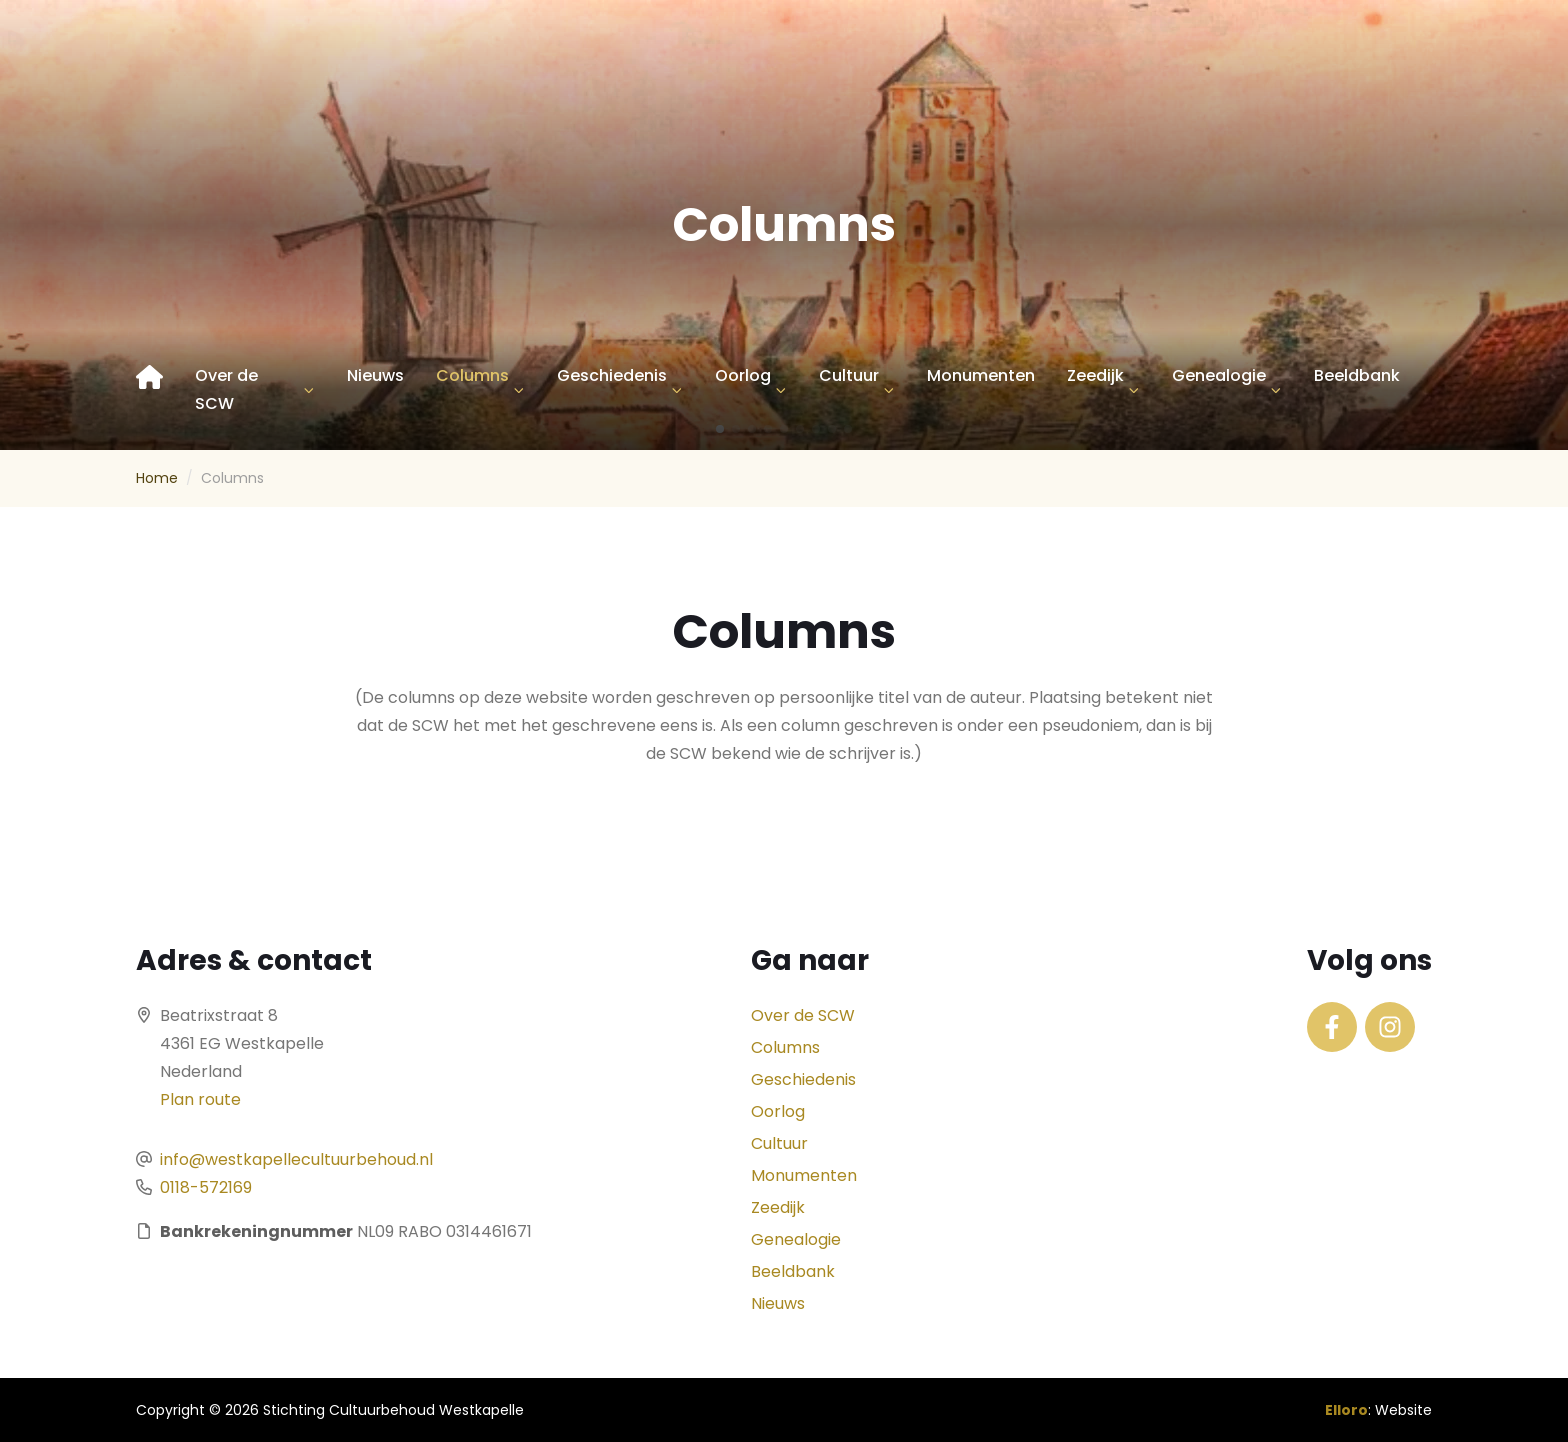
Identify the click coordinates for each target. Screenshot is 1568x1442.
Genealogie (1219, 375)
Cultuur (849, 375)
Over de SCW (226, 389)
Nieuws (375, 375)
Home (157, 478)
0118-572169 (206, 1187)
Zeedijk (1095, 375)
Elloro (1346, 1410)
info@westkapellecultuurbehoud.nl (296, 1159)
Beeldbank (1357, 375)
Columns (472, 375)
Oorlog (743, 375)
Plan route (200, 1099)
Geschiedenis (612, 375)
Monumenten (981, 375)
